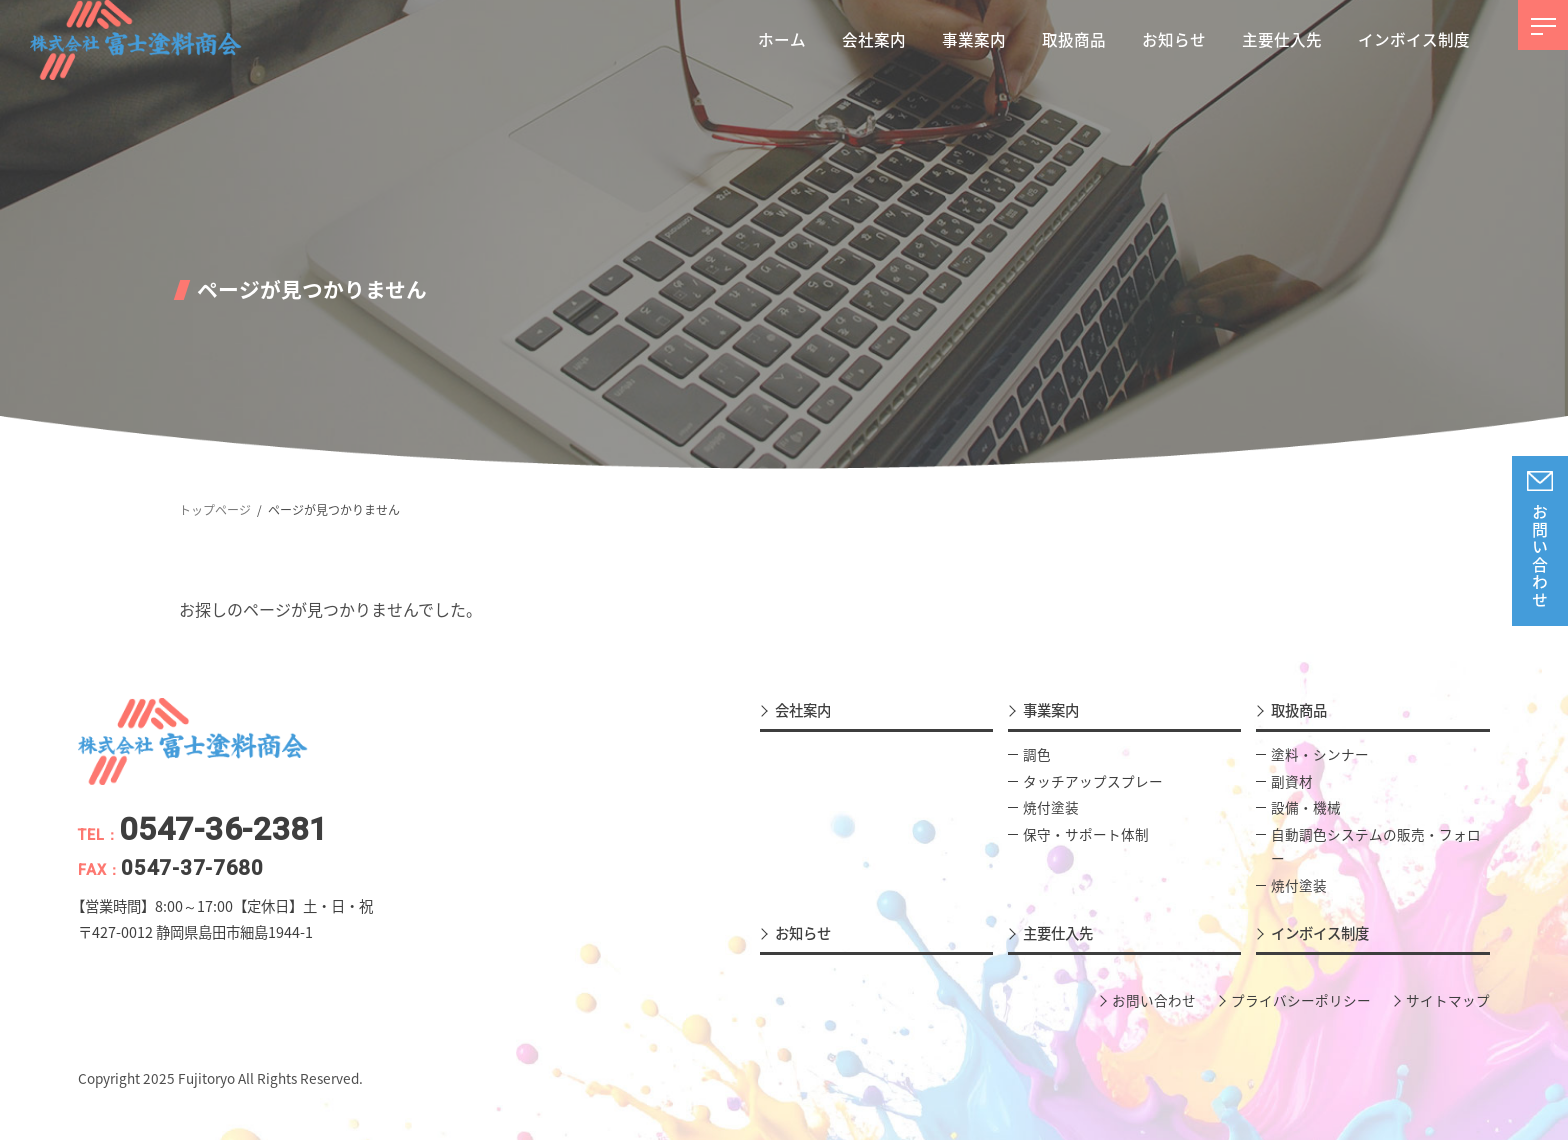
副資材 (1292, 780)
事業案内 (1051, 710)
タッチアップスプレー (1093, 780)
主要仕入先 (1058, 933)
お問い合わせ (1540, 557)
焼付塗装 (1051, 807)
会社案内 (803, 710)
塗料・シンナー (1320, 754)
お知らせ (803, 933)
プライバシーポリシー (1301, 1000)
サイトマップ (1448, 1000)
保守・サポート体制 (1086, 834)
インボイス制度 (1320, 933)
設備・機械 (1306, 807)
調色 (1037, 754)
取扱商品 (1299, 710)
